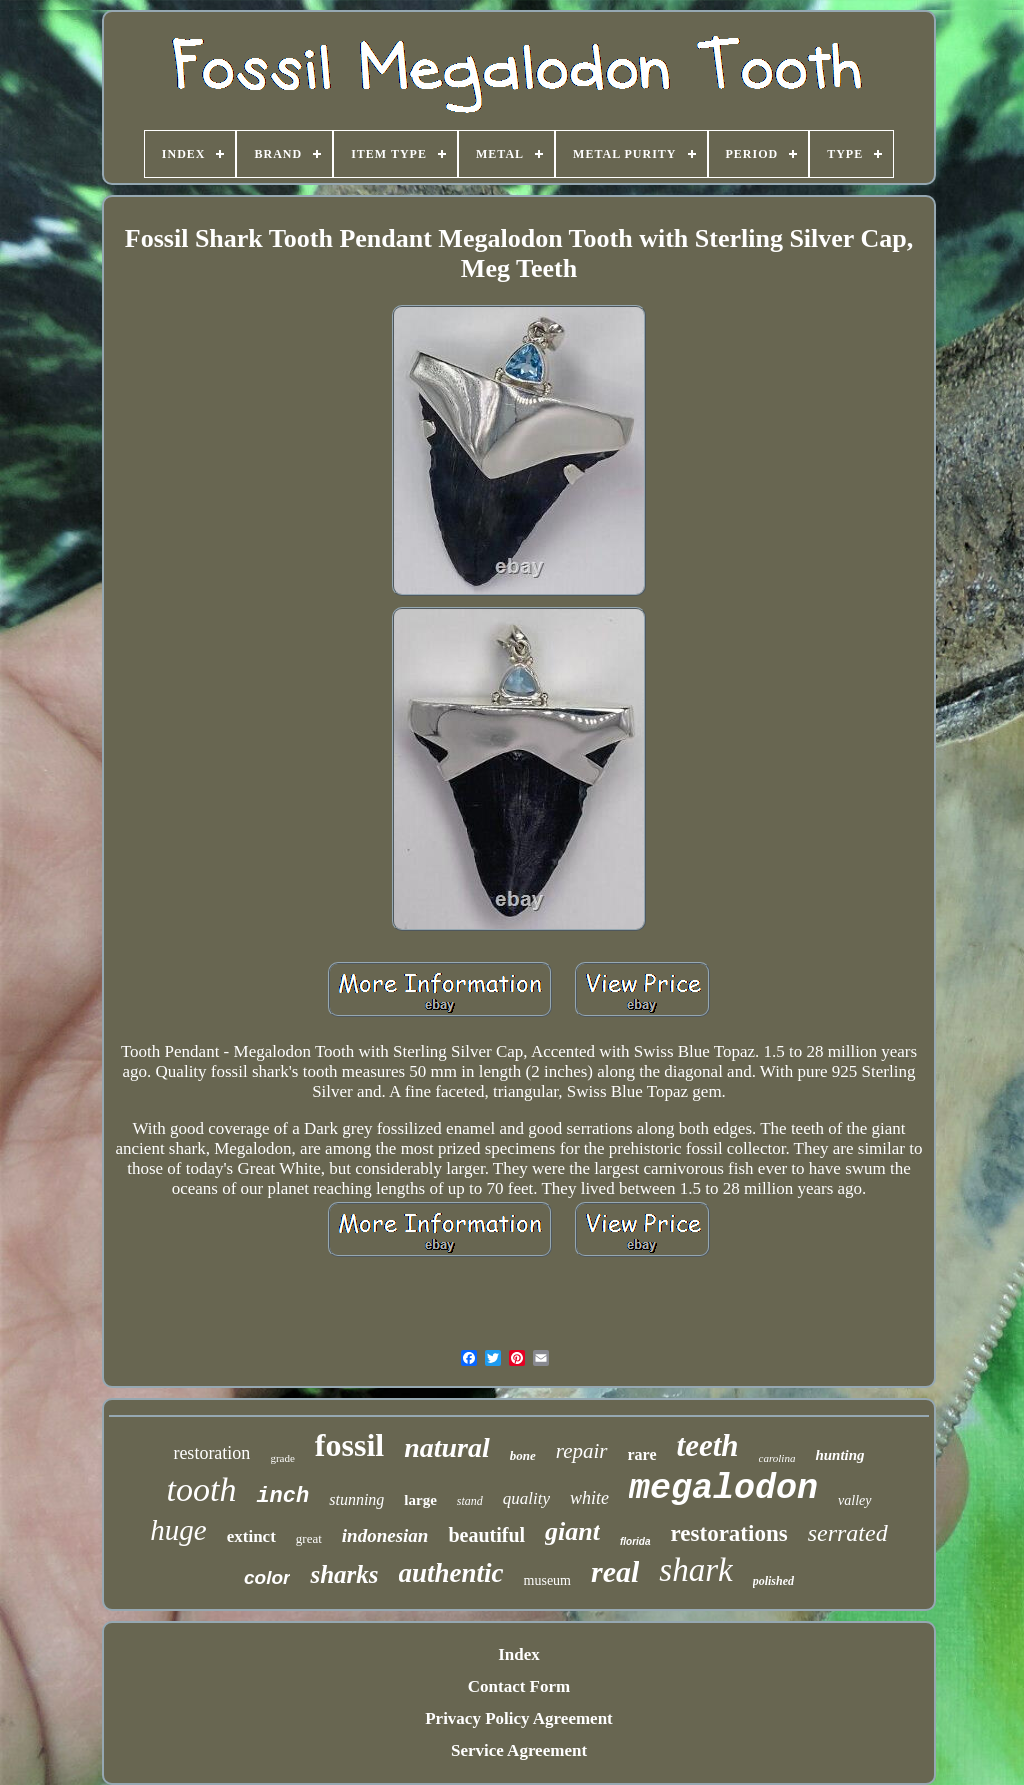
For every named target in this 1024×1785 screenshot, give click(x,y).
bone (523, 1455)
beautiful (486, 1535)
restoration (211, 1453)
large (420, 1500)
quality (526, 1498)
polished (773, 1581)
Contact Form (519, 1686)
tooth (201, 1489)
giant (572, 1531)
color (267, 1577)
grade (282, 1458)
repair (582, 1451)
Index (519, 1654)
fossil (349, 1445)
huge (178, 1530)
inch (282, 1496)
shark (695, 1570)
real (615, 1571)
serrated (848, 1533)
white (589, 1498)
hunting (839, 1455)
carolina (777, 1458)
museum (547, 1580)
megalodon (723, 1489)
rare (642, 1454)
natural (447, 1447)
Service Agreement (519, 1750)
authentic (451, 1573)
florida (635, 1541)
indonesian (385, 1535)
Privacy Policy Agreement (519, 1718)
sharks (344, 1574)
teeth (708, 1445)
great (309, 1538)
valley (854, 1500)
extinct (251, 1536)
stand (470, 1501)
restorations (729, 1533)
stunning (356, 1499)
